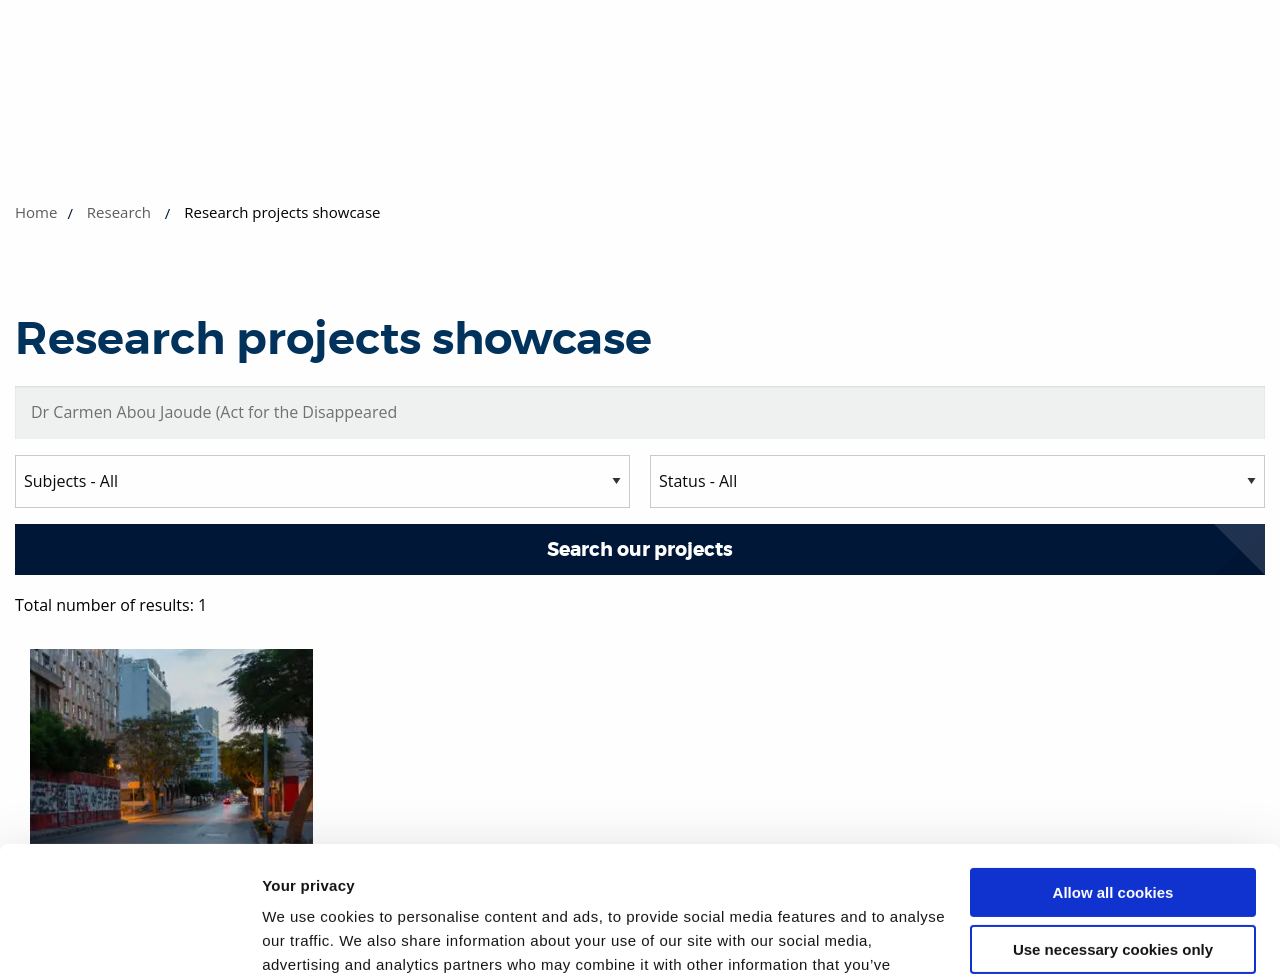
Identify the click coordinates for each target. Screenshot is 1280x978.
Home (36, 212)
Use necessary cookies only (1113, 819)
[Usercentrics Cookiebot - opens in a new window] (129, 939)
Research (119, 212)
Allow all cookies (1113, 763)
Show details (308, 938)
